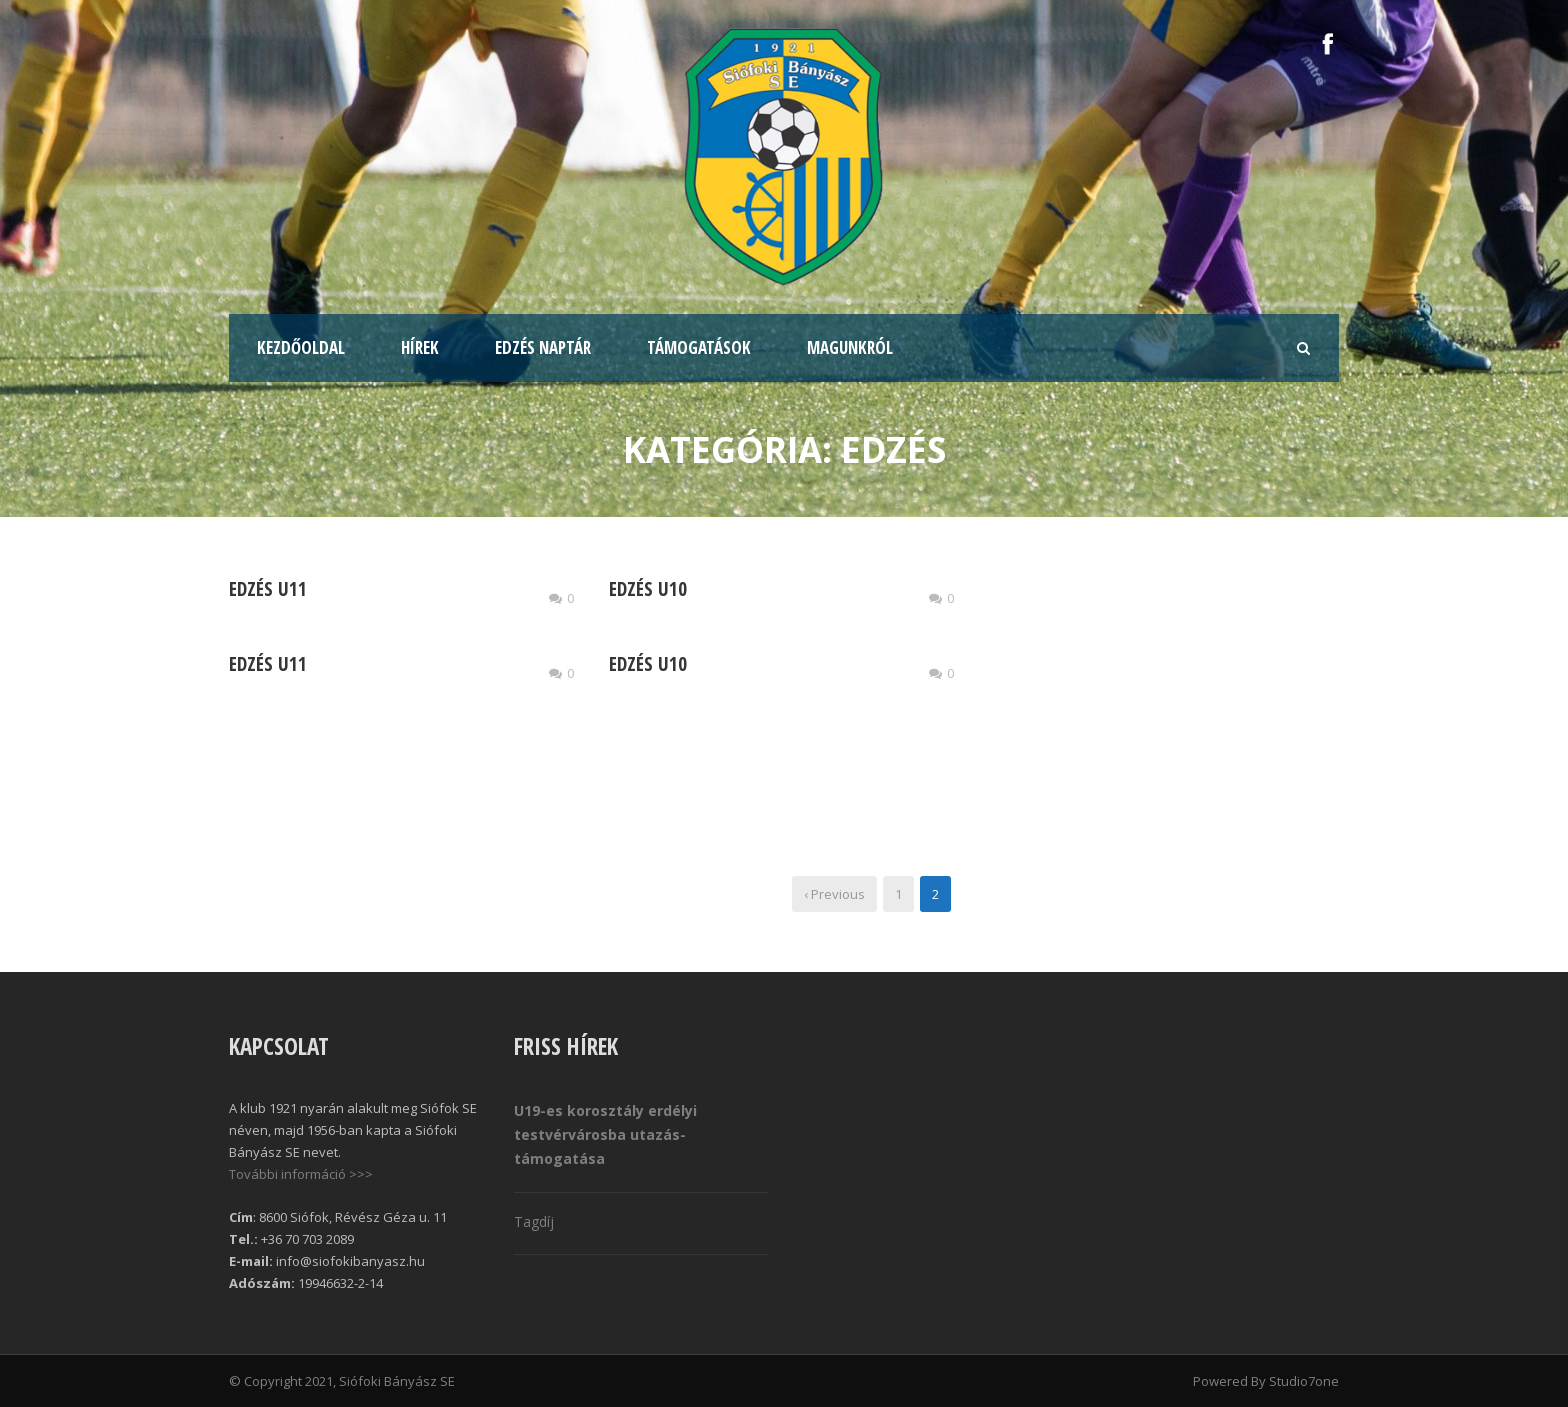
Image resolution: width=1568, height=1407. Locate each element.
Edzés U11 (268, 589)
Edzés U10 (648, 589)
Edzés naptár (543, 347)
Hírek (420, 347)
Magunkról (850, 347)
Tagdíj (534, 1221)
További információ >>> (301, 1174)
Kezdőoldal (301, 347)
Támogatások (699, 347)
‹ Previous (834, 894)
